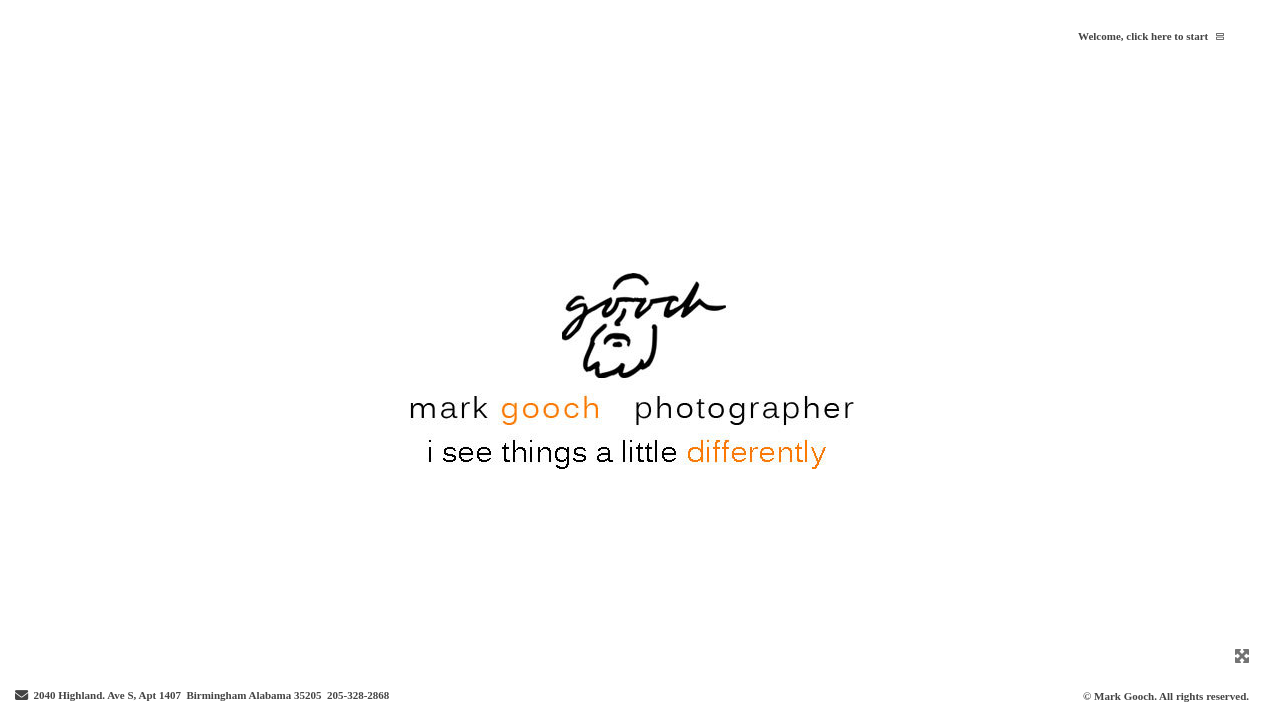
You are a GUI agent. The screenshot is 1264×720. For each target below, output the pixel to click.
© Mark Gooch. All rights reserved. (1166, 696)
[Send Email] (21, 696)
